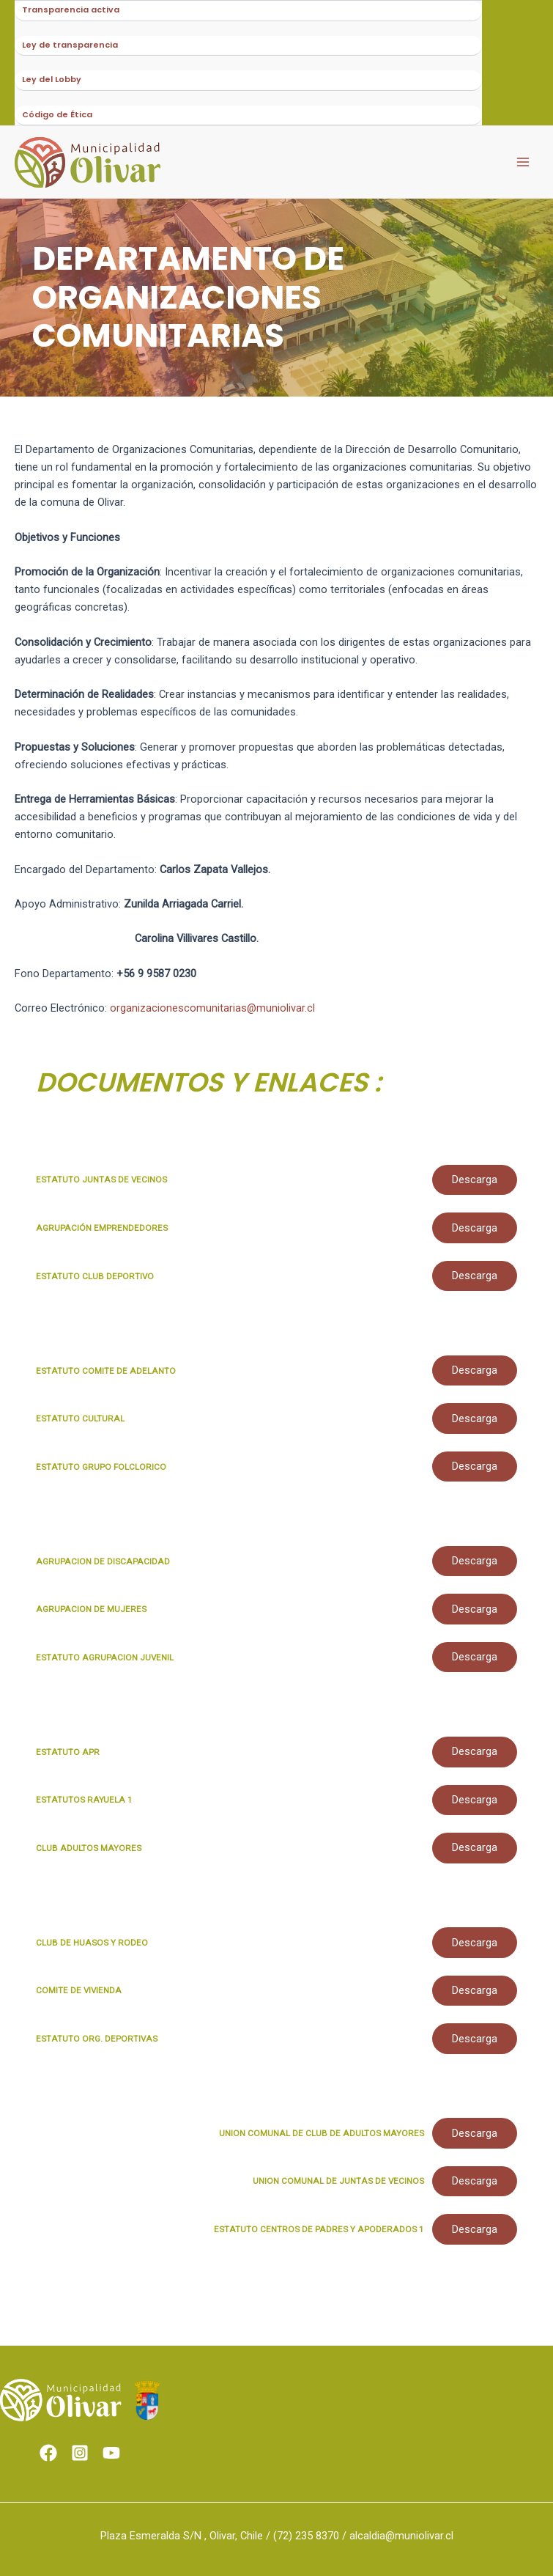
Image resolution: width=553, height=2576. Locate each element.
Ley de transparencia (70, 48)
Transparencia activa (70, 11)
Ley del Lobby (51, 86)
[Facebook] (48, 2453)
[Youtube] (111, 2453)
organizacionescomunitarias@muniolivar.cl (212, 1018)
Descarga (474, 1190)
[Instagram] (80, 2453)
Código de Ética (57, 123)
